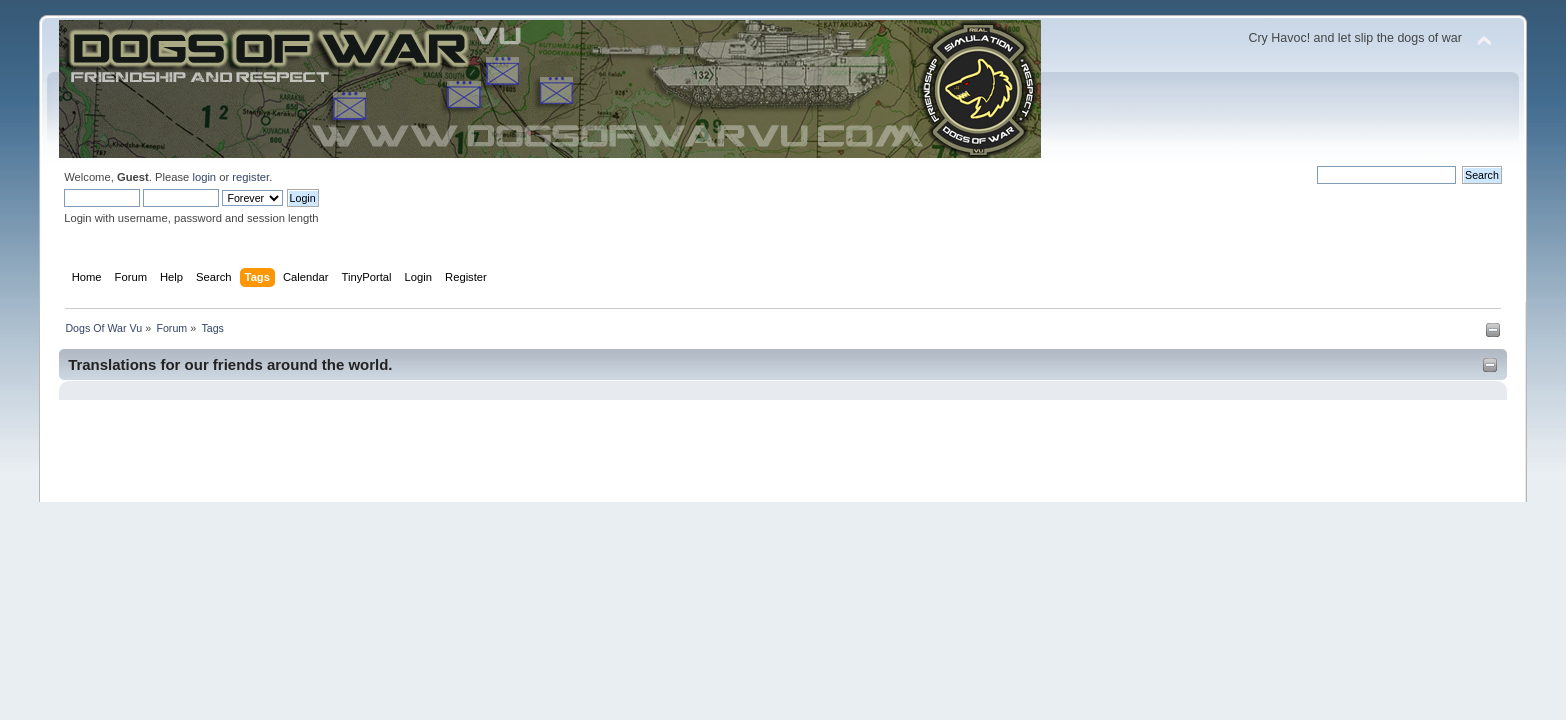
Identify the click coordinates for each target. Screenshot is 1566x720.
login (204, 177)
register (250, 177)
